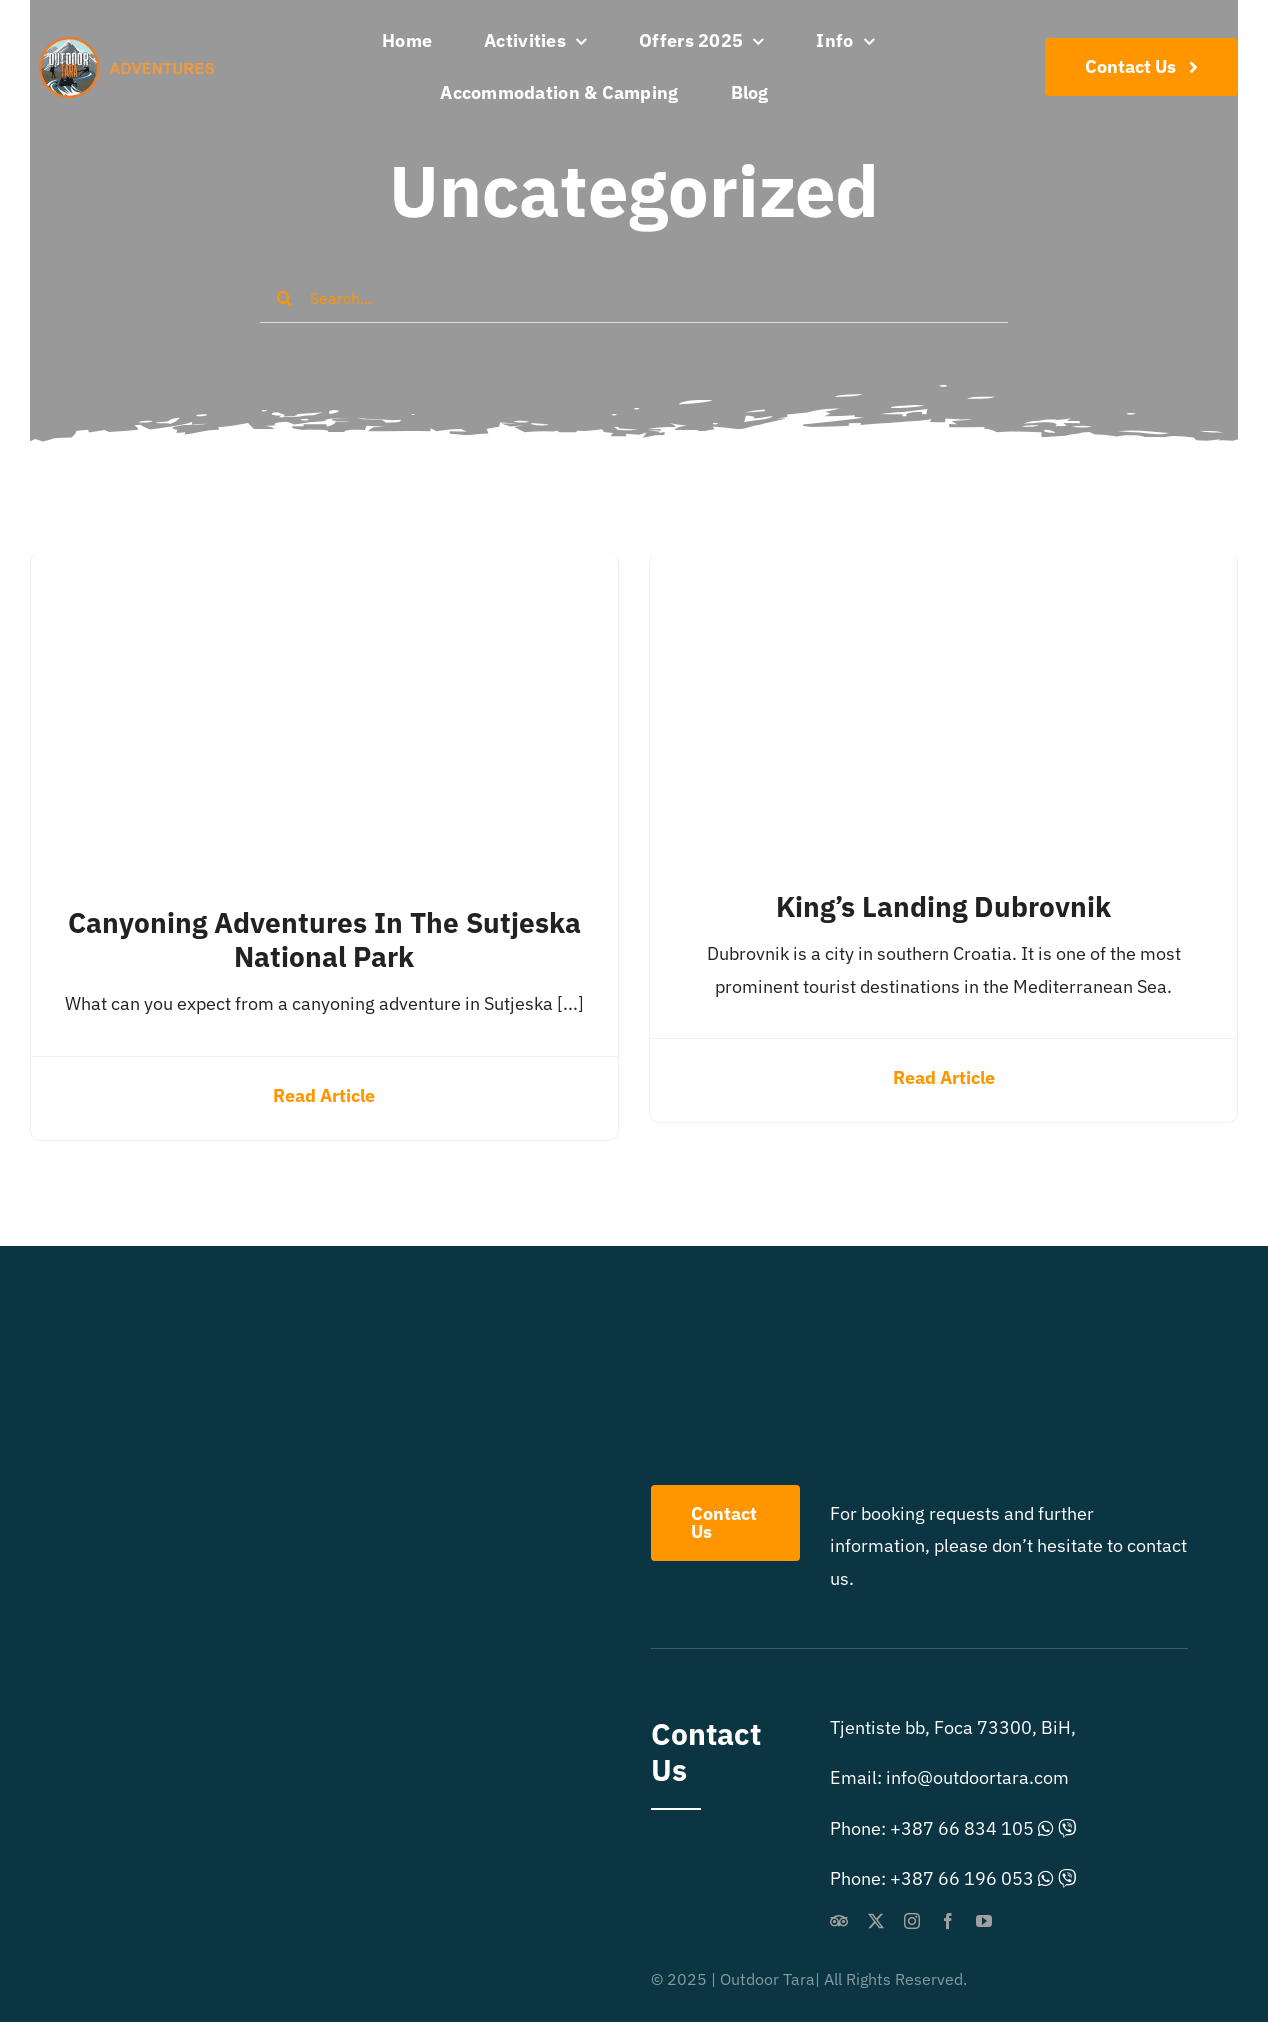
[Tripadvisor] (839, 1921)
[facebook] (948, 1921)
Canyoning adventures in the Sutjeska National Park (324, 939)
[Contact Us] (1141, 67)
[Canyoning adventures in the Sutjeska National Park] (324, 567)
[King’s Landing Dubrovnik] (943, 567)
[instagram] (912, 1921)
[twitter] (876, 1921)
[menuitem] (830, 93)
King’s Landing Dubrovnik (943, 906)
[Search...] (634, 298)
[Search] (285, 298)
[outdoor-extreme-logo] (131, 45)
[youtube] (984, 1921)
